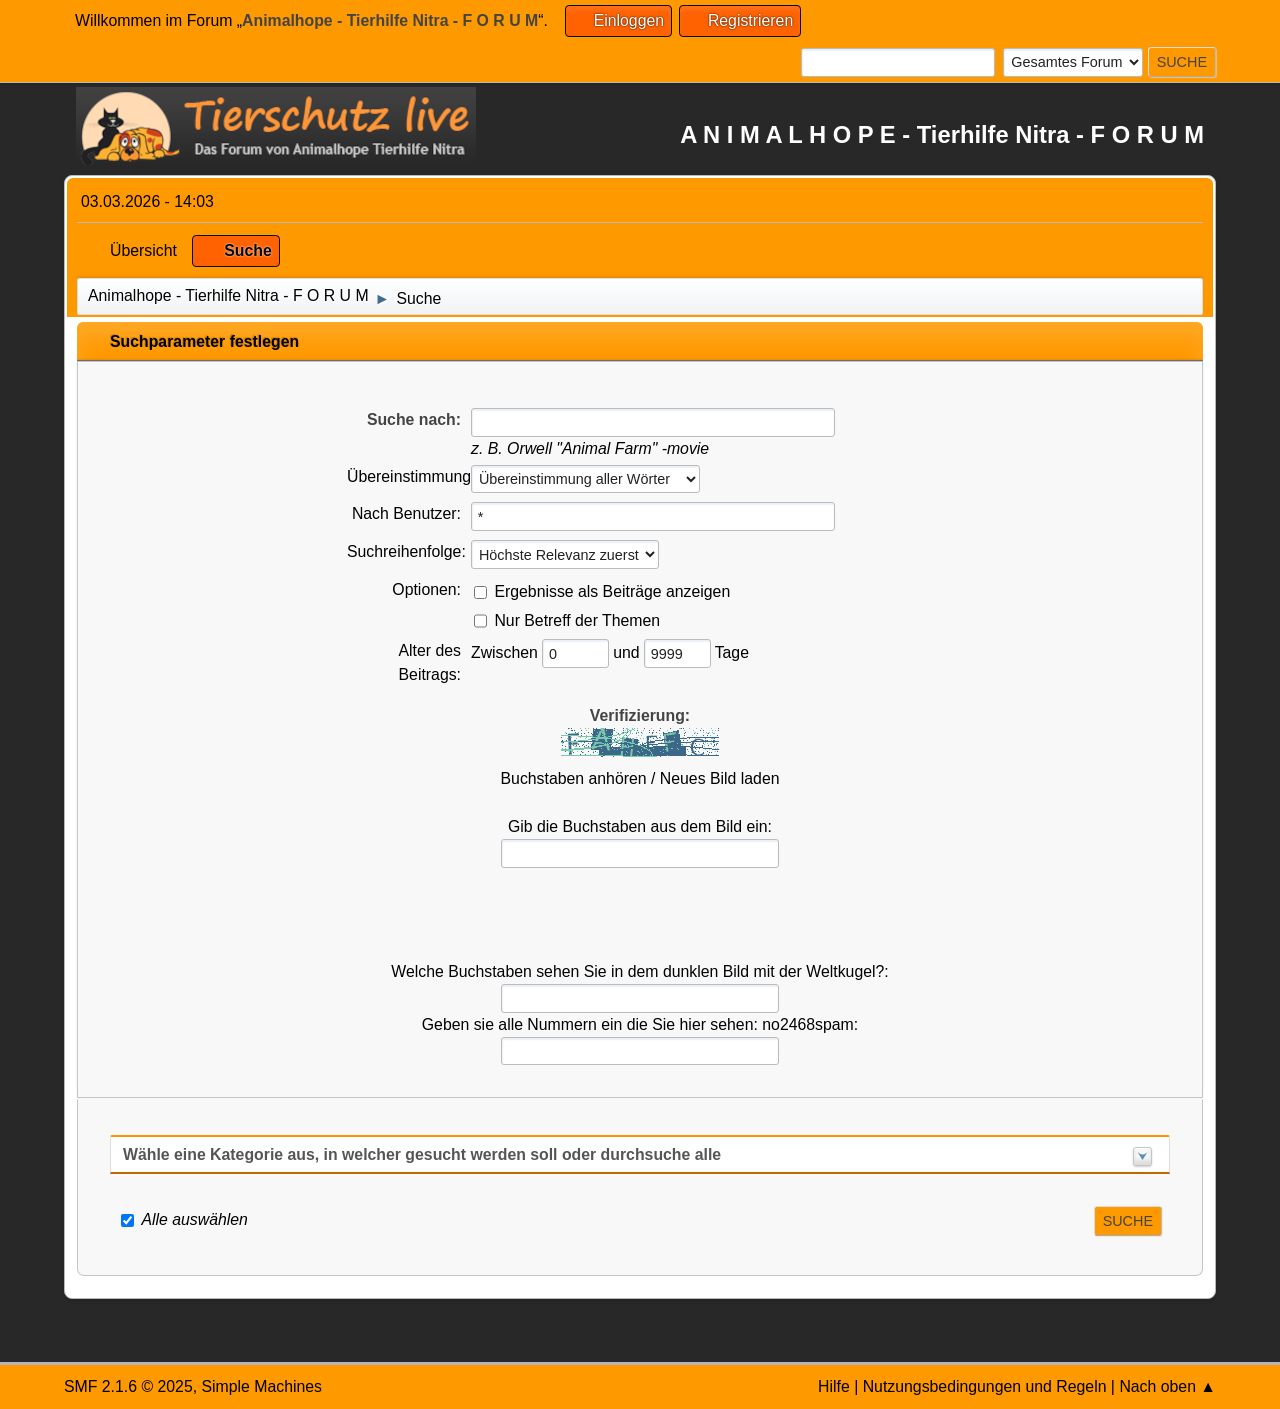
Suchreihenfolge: (406, 551)
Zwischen (506, 652)
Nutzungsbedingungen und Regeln (985, 1386)
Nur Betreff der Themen (577, 619)
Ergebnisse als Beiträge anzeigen (612, 590)
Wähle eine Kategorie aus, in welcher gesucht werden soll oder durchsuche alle (422, 1154)
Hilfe (834, 1386)
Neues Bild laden (720, 778)
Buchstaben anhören (574, 778)
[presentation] (640, 915)
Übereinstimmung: (411, 476)
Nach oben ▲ (1167, 1386)
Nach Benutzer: (406, 513)
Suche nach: (414, 419)
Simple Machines (261, 1386)
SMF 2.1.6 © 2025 (128, 1386)
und (628, 652)
